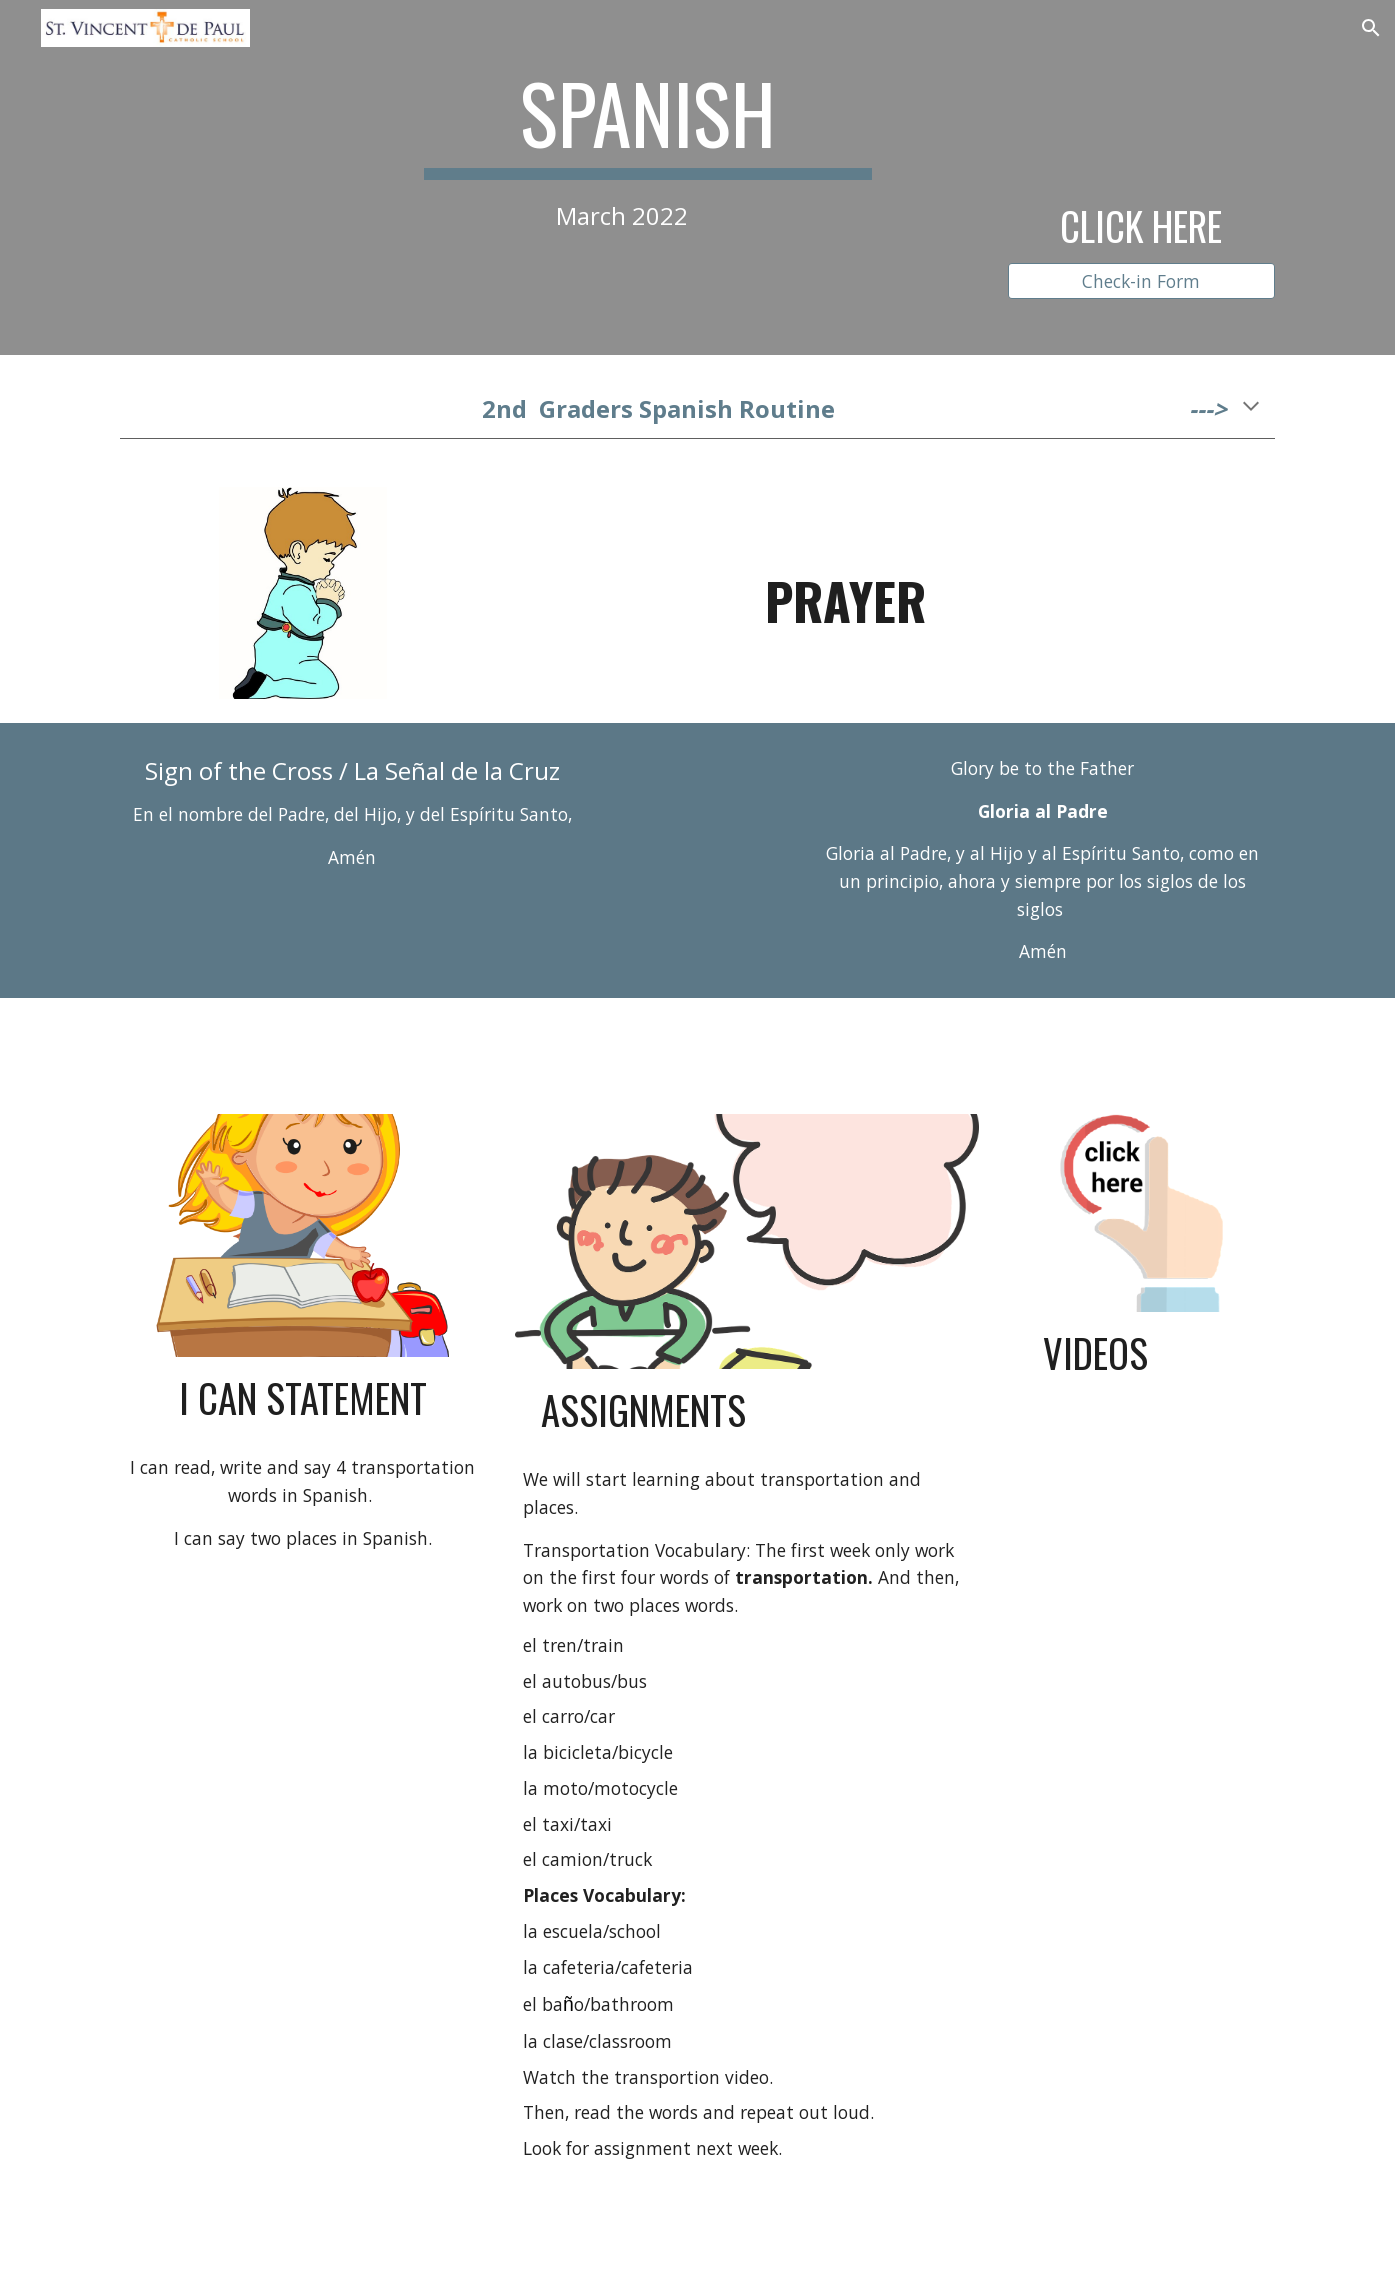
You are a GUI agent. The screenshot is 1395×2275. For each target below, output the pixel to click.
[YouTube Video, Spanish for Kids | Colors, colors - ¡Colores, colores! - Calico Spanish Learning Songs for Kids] (1141, 1534)
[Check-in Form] (1141, 280)
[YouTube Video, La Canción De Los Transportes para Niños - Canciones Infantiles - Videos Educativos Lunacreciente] (1141, 1777)
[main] (648, 147)
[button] (1371, 28)
